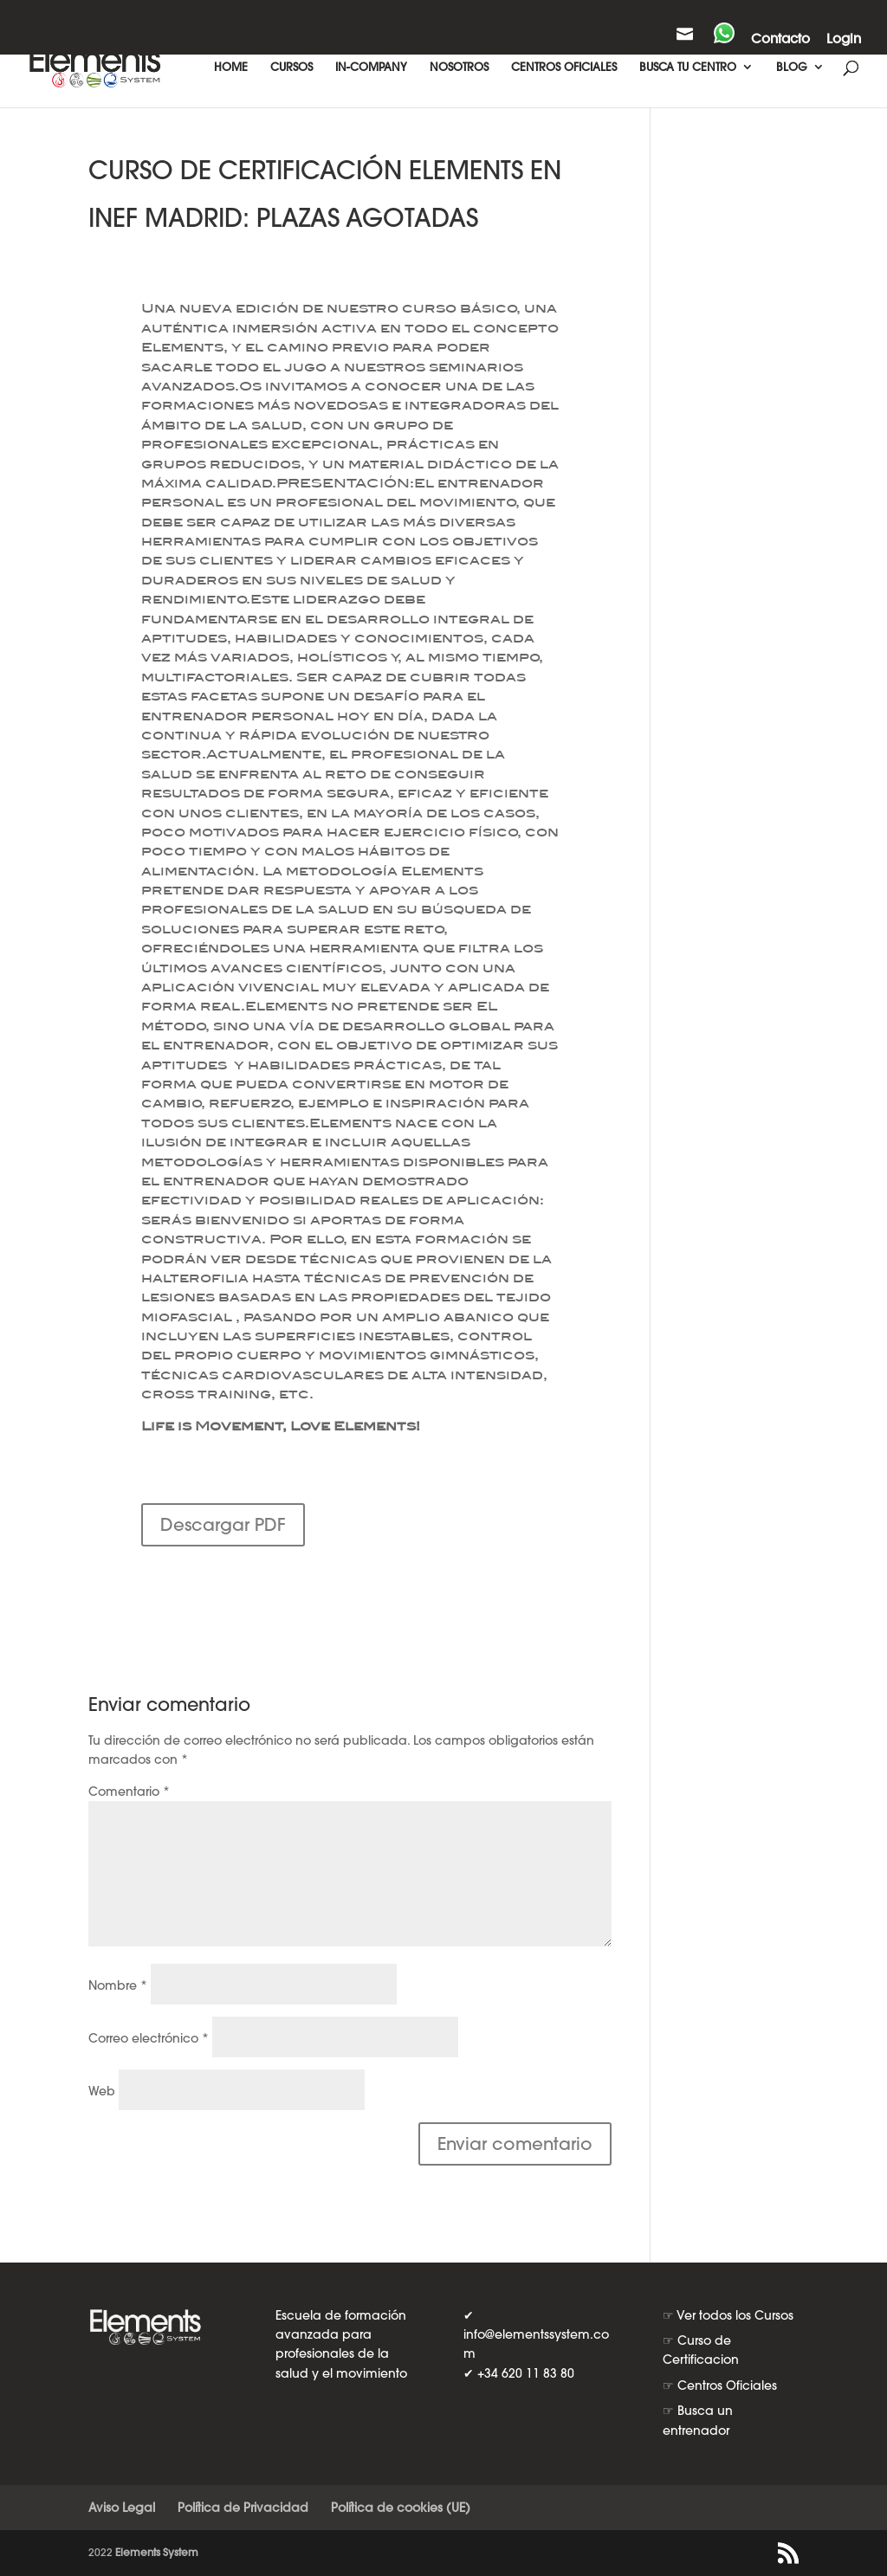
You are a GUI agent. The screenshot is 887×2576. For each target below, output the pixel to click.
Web (101, 2091)
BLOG (791, 67)
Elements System (156, 2552)
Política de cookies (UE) (400, 2507)
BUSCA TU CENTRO (687, 67)
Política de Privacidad (243, 2507)
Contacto (780, 39)
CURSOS (291, 67)
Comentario (129, 1791)
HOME (231, 67)
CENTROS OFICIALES (564, 67)
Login (843, 39)
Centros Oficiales (727, 2385)
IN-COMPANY (371, 67)
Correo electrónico (148, 2038)
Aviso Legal (121, 2507)
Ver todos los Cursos (735, 2315)
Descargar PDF (223, 1524)
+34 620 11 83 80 (525, 2373)
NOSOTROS (459, 67)
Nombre (117, 1985)
